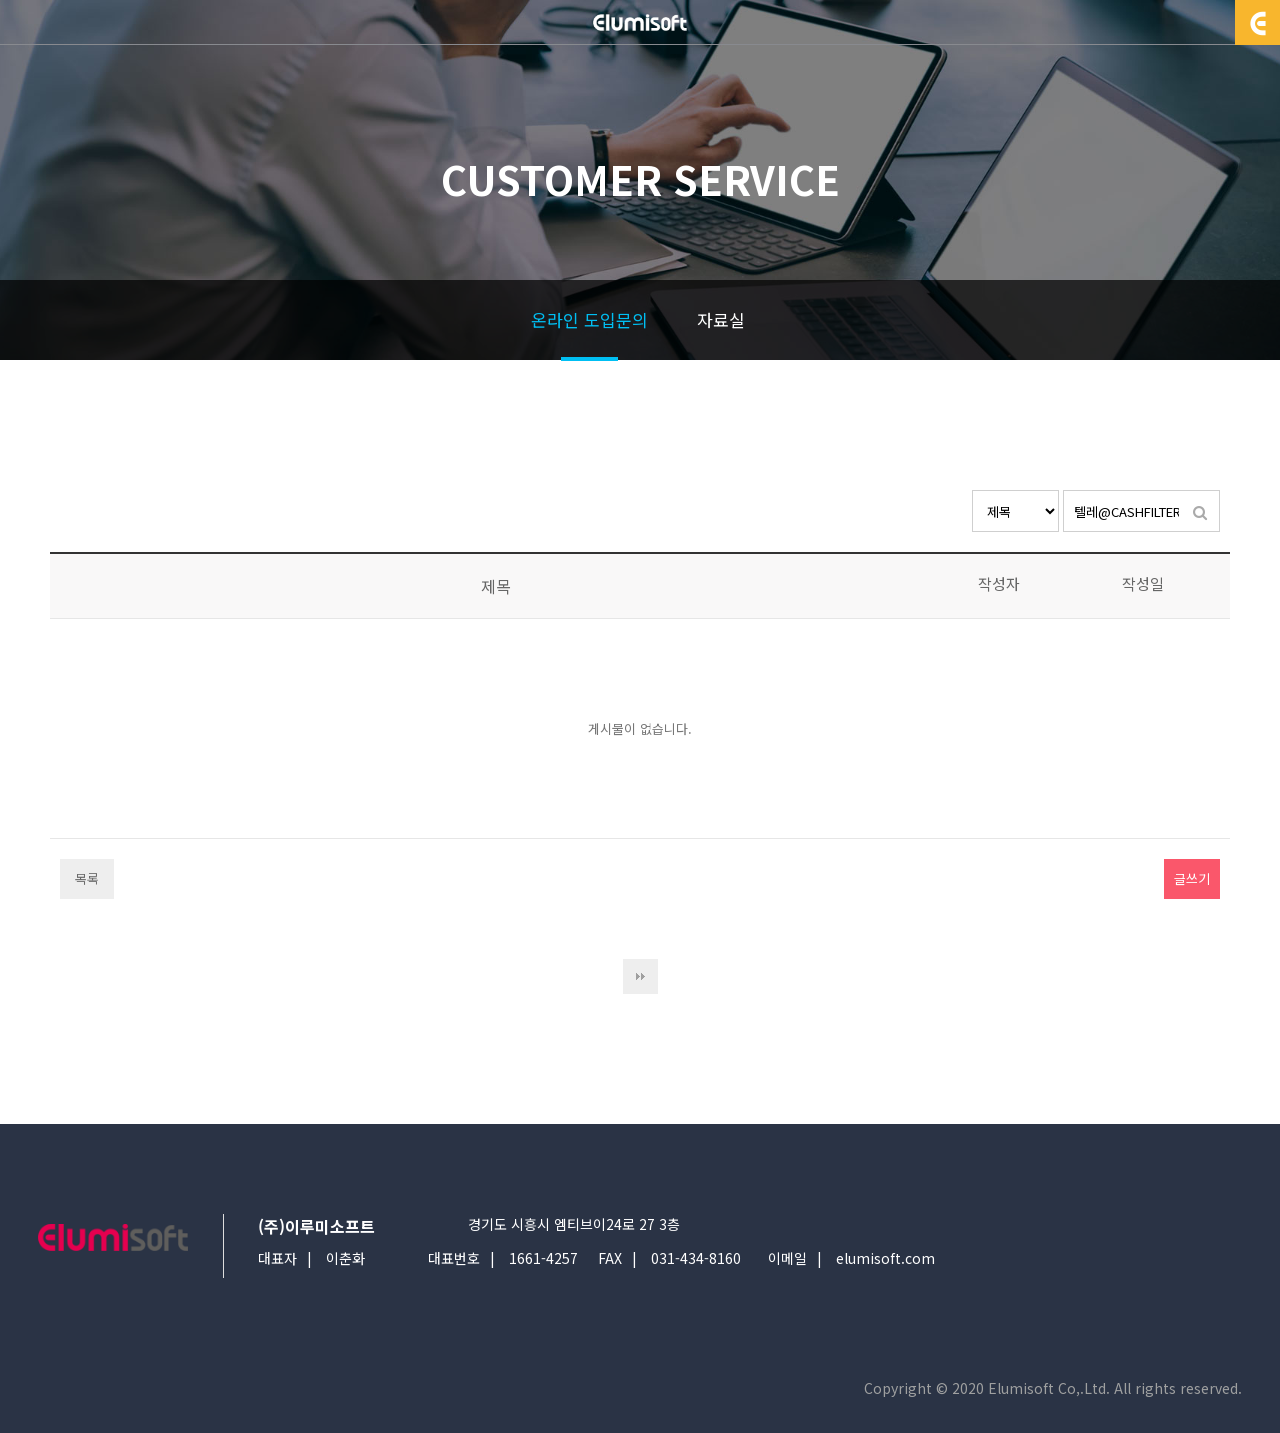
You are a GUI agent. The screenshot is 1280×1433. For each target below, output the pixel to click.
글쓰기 (1192, 878)
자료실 (721, 319)
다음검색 (640, 976)
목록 (87, 878)
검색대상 (972, 490)
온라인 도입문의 (589, 319)
